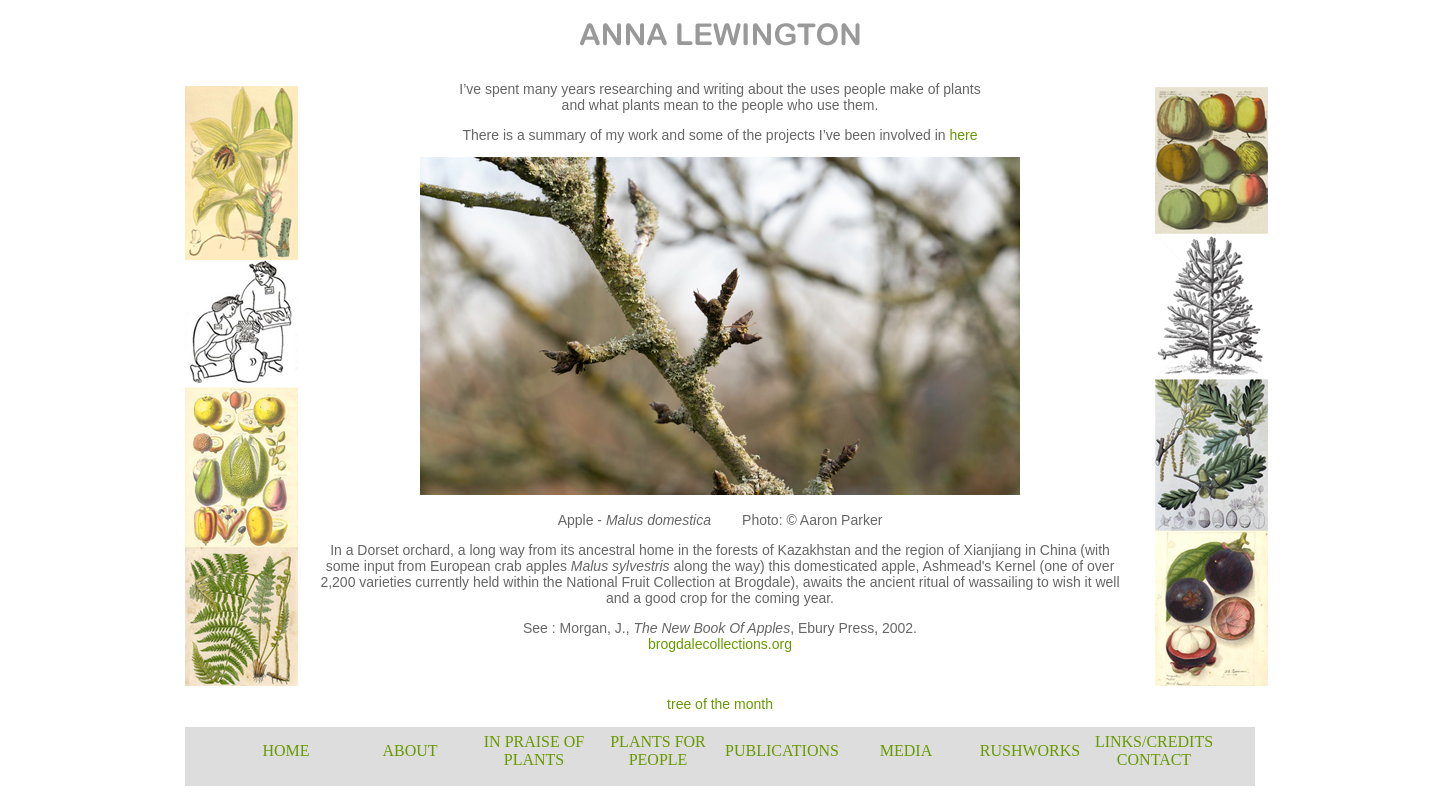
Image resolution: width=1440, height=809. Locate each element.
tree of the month (720, 704)
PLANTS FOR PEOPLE (658, 750)
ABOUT (409, 750)
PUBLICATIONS (782, 750)
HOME (285, 750)
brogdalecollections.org (720, 644)
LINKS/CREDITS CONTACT (1154, 750)
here (964, 135)
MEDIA (906, 750)
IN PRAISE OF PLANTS (534, 750)
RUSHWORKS (1030, 750)
